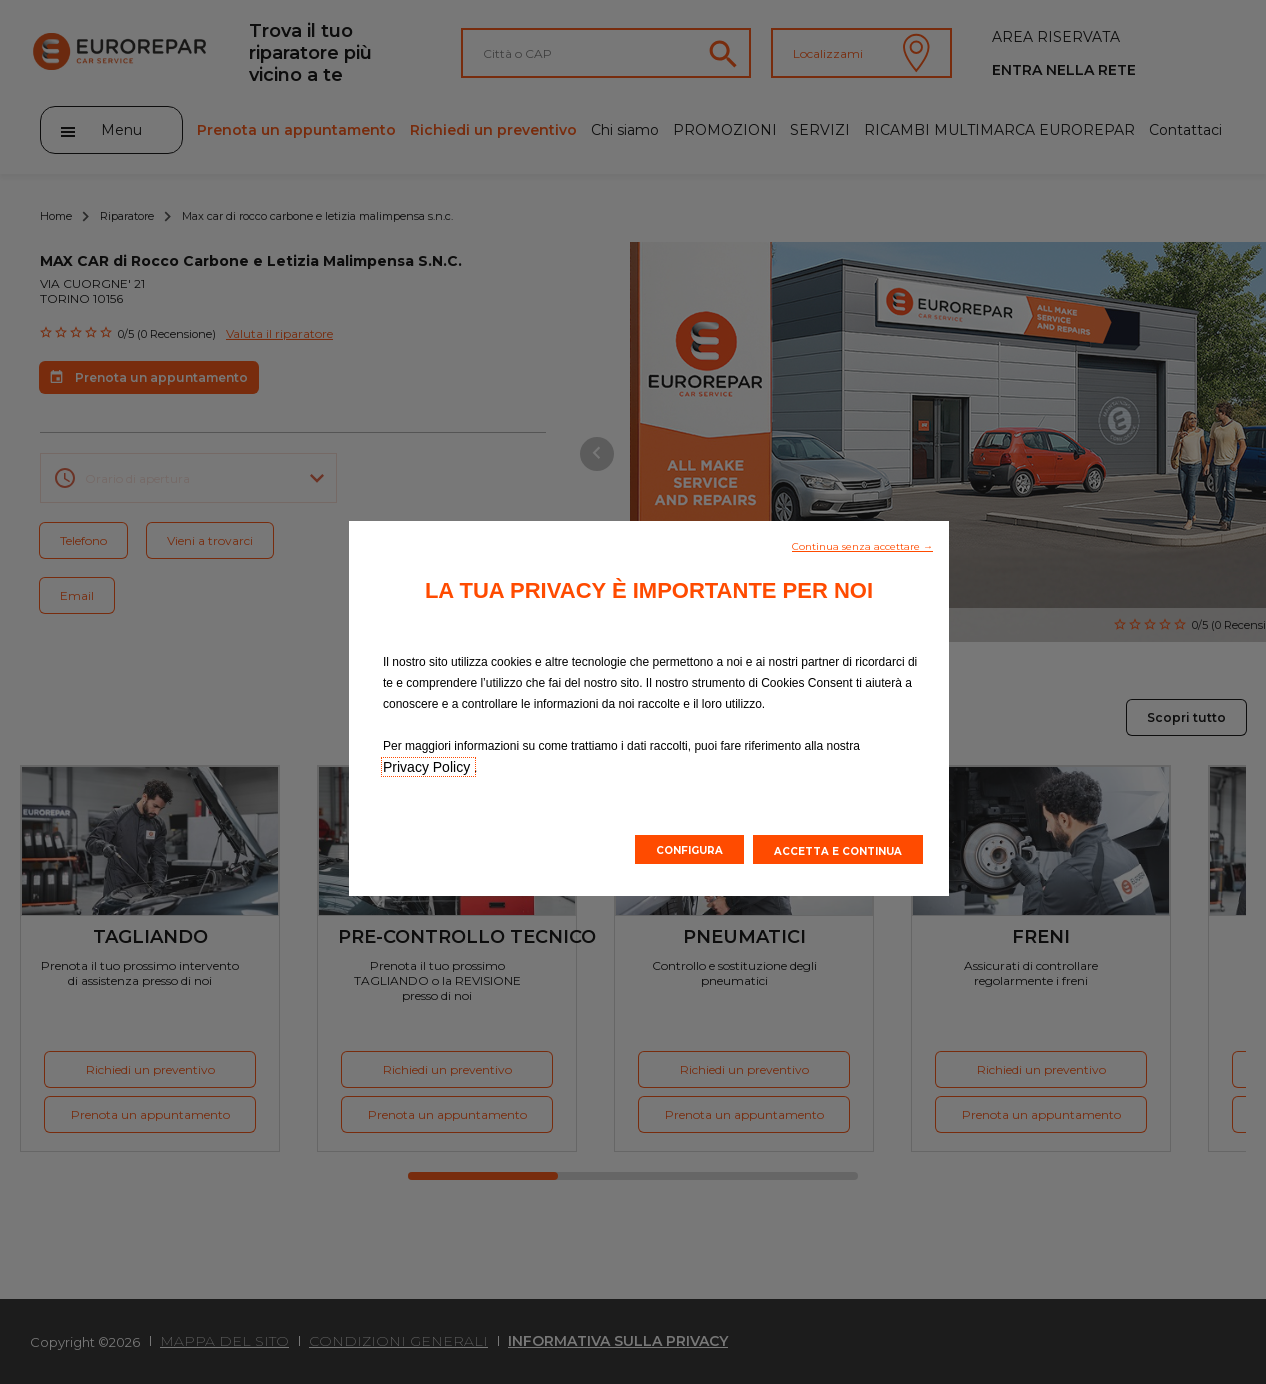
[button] (862, 545)
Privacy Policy (428, 767)
